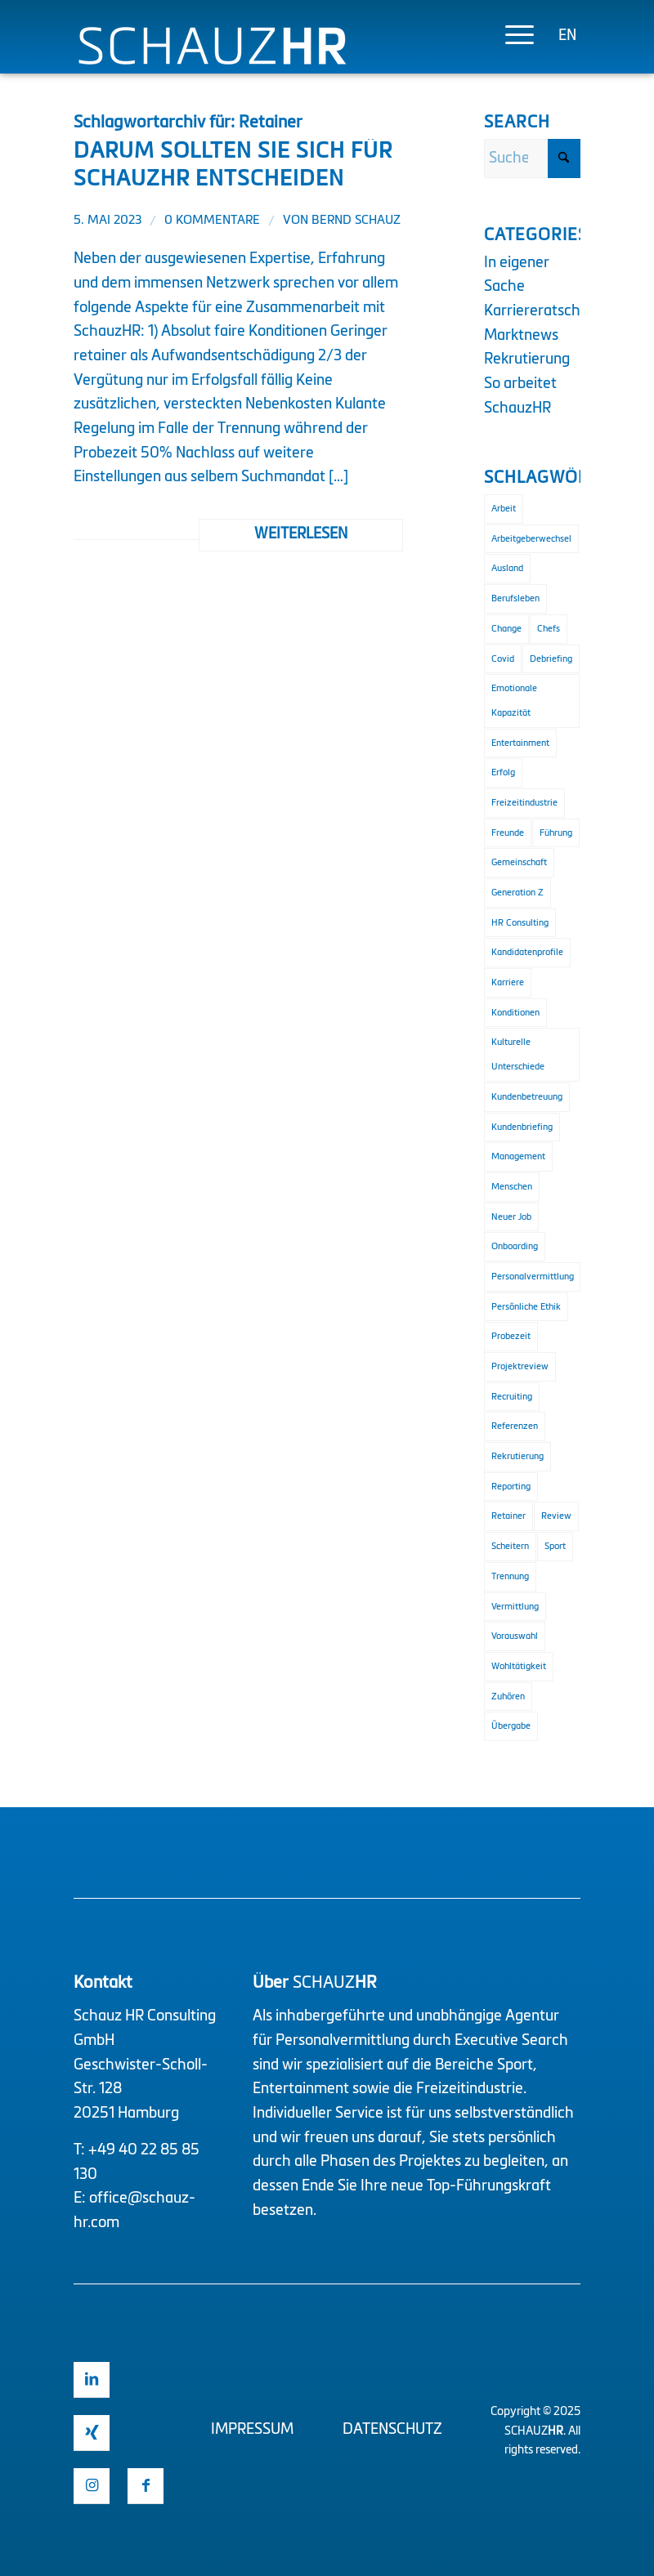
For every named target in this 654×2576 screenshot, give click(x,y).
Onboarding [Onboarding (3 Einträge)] (514, 1246)
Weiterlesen (300, 534)
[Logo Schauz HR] (213, 63)
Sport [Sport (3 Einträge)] (555, 1546)
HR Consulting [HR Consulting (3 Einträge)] (520, 922)
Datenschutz (392, 2429)
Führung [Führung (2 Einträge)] (556, 832)
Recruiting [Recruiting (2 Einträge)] (511, 1396)
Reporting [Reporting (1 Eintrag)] (511, 1486)
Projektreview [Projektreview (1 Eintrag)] (520, 1366)
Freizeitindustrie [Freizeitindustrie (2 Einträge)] (524, 802)
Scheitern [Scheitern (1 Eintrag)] (510, 1546)
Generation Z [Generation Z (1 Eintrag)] (517, 892)
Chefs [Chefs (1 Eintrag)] (548, 628)
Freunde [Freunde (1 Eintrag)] (507, 832)
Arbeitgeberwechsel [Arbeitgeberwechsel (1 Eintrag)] (531, 538)
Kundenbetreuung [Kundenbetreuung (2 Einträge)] (526, 1096)
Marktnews (521, 335)
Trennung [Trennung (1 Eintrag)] (510, 1576)
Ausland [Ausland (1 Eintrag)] (507, 568)
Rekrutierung (527, 359)
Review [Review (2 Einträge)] (556, 1515)
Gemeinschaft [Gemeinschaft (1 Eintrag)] (519, 862)
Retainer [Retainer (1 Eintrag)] (508, 1515)
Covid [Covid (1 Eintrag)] (502, 658)
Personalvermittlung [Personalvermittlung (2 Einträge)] (532, 1276)
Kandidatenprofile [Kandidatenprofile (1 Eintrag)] (527, 952)
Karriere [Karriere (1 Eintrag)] (507, 982)
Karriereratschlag (542, 311)
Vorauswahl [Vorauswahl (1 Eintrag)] (514, 1636)
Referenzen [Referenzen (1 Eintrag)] (514, 1426)
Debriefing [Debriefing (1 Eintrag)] (551, 658)
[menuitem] (511, 37)
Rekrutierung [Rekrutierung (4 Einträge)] (517, 1456)
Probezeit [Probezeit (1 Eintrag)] (511, 1336)
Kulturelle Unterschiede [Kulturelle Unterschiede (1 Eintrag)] (517, 1054)
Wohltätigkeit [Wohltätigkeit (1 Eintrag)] (518, 1666)
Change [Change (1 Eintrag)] (506, 628)
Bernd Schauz (356, 220)
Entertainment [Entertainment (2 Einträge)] (520, 743)
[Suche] (532, 158)
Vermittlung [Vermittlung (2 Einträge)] (515, 1606)
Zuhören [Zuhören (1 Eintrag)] (508, 1696)
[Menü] (511, 37)
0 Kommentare (212, 220)
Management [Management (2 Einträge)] (518, 1156)
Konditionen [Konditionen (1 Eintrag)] (515, 1012)
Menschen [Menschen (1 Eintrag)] (511, 1186)
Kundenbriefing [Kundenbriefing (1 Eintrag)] (522, 1127)
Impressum (252, 2429)
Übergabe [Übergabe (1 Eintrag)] (511, 1725)
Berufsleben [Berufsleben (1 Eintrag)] (515, 598)
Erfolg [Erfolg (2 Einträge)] (503, 772)
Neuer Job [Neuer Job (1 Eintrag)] (511, 1216)
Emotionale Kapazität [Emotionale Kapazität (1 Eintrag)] (514, 700)
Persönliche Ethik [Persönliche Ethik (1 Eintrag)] (526, 1306)
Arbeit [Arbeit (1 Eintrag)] (503, 508)
